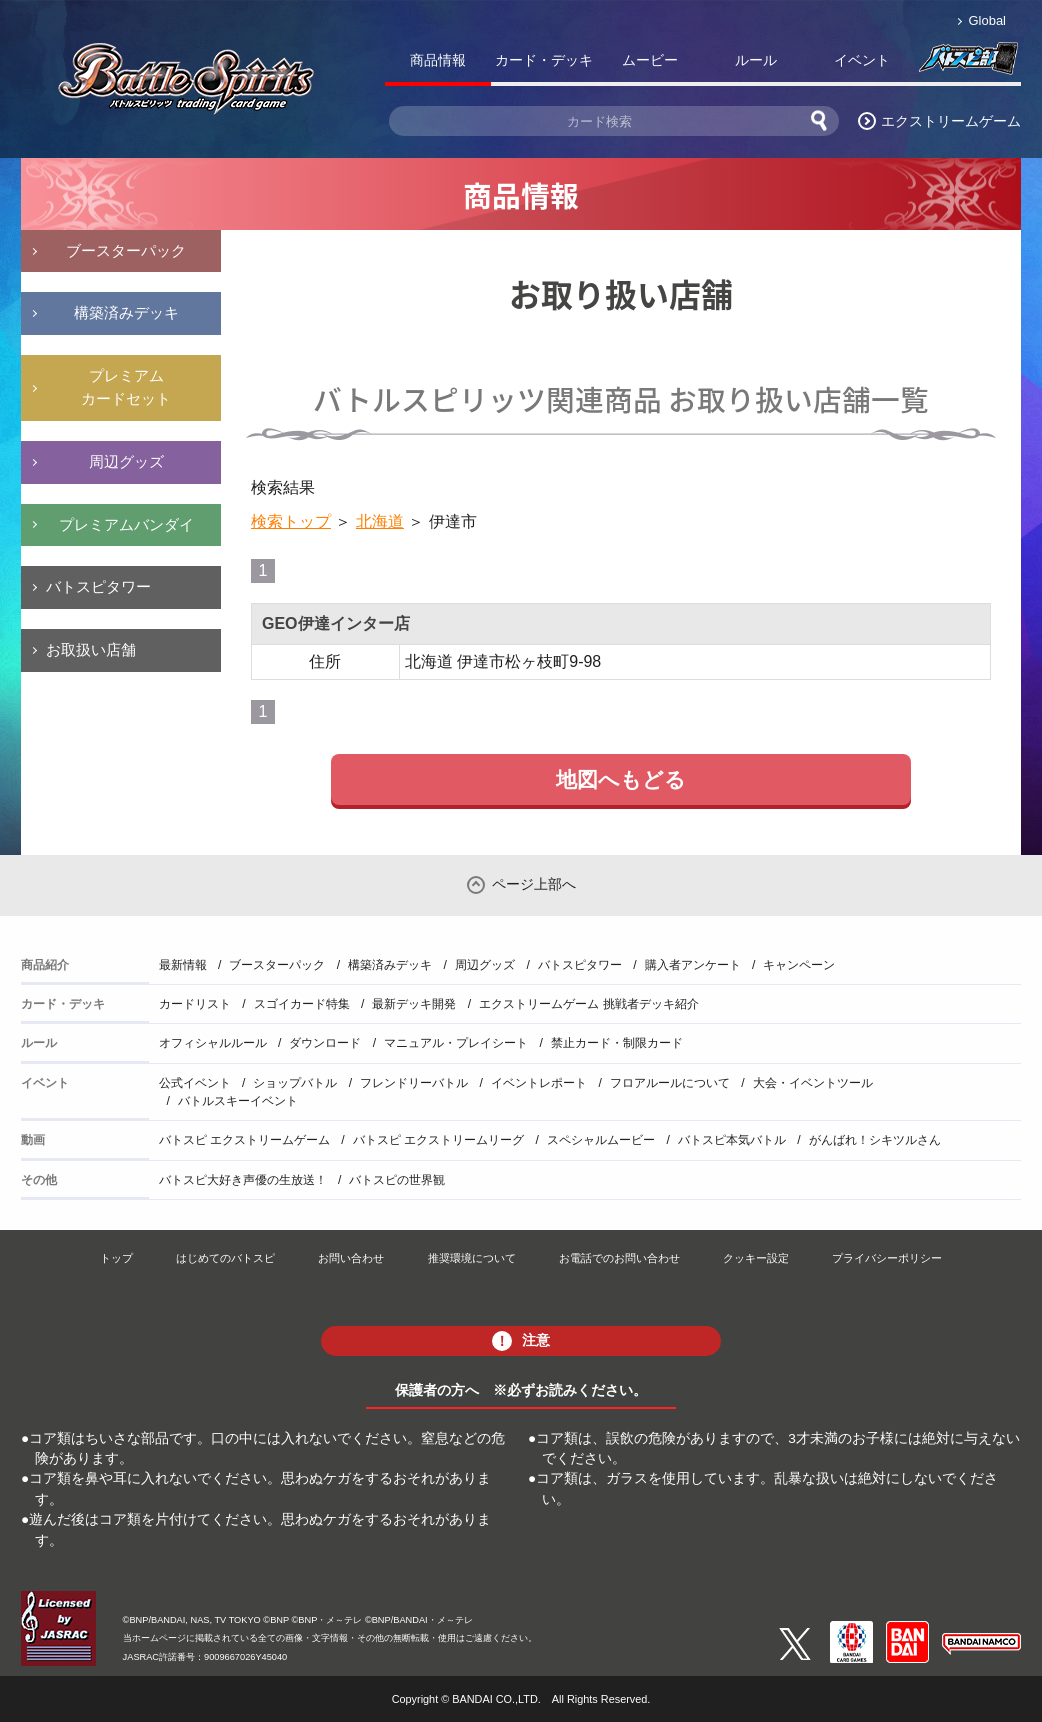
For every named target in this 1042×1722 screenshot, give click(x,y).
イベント (862, 60)
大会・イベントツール (813, 1083)
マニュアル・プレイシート (456, 1043)
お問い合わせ (351, 1258)
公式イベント (195, 1083)
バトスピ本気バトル (732, 1140)
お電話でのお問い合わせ (619, 1258)
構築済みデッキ (126, 312)
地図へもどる (621, 779)
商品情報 (438, 60)
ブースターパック (126, 250)
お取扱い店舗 (91, 649)
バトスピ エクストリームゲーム (244, 1140)
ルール (756, 60)
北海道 (380, 521)
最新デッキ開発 (414, 1004)
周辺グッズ (126, 461)
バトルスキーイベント (238, 1101)
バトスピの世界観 (397, 1180)
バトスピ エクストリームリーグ (438, 1140)
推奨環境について (472, 1258)
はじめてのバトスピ (225, 1258)
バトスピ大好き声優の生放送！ (243, 1180)
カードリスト (195, 1004)
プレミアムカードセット (126, 387)
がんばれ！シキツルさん (875, 1140)
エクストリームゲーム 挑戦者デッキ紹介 (588, 1004)
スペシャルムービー (601, 1140)
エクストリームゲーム (951, 121)
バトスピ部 (968, 64)
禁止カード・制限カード (617, 1043)
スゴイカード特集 (302, 1004)
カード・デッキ (544, 60)
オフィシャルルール (213, 1043)
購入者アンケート (693, 965)
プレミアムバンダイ (126, 524)
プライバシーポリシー (887, 1258)
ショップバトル (295, 1083)
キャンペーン (799, 965)
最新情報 (183, 965)
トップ (116, 1258)
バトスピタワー (98, 586)
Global (987, 20)
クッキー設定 (756, 1258)
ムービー (650, 60)
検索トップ (291, 521)
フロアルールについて (670, 1083)
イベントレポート (539, 1083)
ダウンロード (325, 1043)
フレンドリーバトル (414, 1083)
